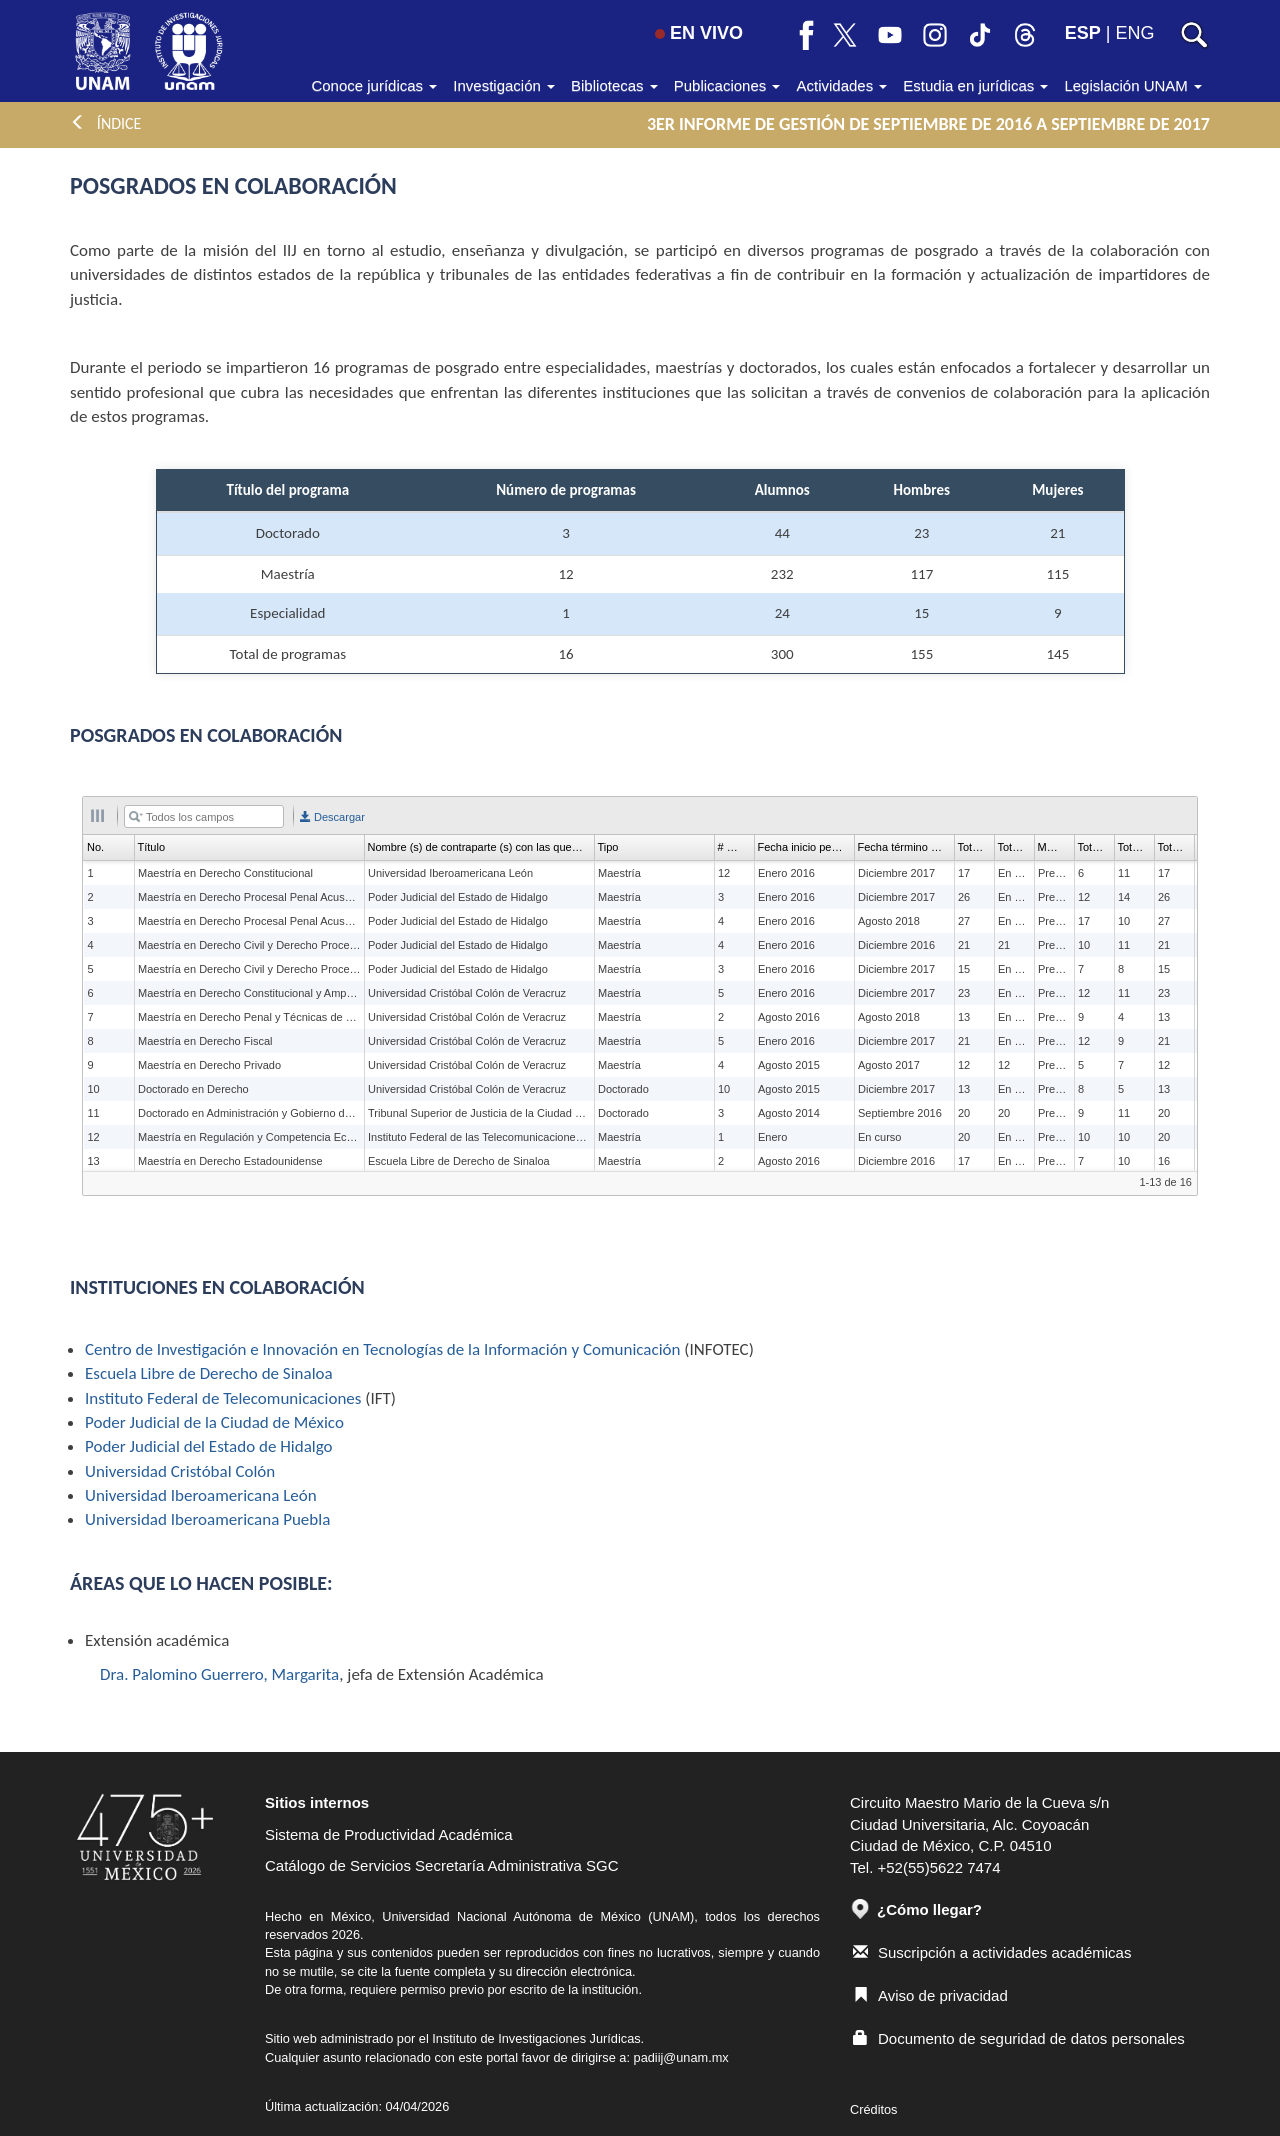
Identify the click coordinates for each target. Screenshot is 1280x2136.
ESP (1083, 33)
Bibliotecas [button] (614, 85)
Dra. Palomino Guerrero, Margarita (219, 1674)
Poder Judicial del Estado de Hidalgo (209, 1446)
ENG (1134, 33)
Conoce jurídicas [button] (374, 85)
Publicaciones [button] (727, 85)
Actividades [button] (841, 85)
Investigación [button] (504, 85)
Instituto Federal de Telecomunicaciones (223, 1398)
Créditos (873, 2109)
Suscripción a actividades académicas (992, 1952)
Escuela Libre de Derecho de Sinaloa (209, 1373)
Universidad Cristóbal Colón (180, 1471)
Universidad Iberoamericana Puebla (207, 1519)
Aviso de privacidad (930, 1995)
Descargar (332, 817)
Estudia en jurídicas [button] (975, 85)
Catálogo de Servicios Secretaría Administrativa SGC (442, 1865)
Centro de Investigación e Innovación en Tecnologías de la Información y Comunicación (382, 1349)
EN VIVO (699, 33)
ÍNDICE (105, 123)
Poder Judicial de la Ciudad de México (214, 1422)
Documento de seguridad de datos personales (1019, 2038)
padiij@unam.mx (681, 2057)
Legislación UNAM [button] (1133, 85)
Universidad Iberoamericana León (201, 1495)
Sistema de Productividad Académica (389, 1834)
